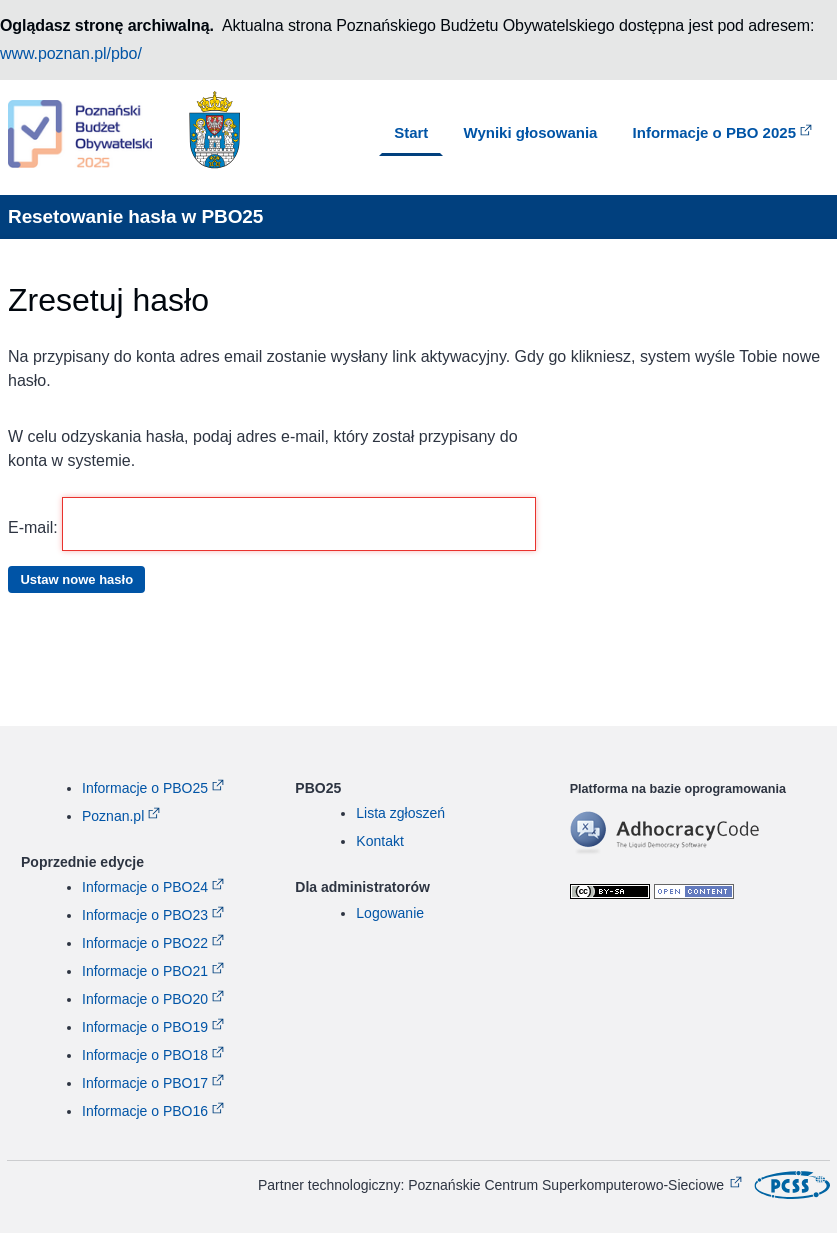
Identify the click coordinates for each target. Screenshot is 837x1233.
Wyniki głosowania (531, 132)
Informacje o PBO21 (145, 971)
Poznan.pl (113, 816)
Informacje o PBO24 (145, 887)
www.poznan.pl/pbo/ (71, 53)
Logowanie (390, 913)
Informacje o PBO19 (145, 1027)
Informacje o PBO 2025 (714, 132)
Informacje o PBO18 (145, 1055)
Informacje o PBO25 (145, 788)
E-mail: (272, 524)
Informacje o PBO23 (145, 915)
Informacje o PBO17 (145, 1083)
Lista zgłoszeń (400, 813)
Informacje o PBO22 (145, 943)
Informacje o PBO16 (145, 1111)
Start (411, 132)
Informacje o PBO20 (145, 999)
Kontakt (379, 841)
